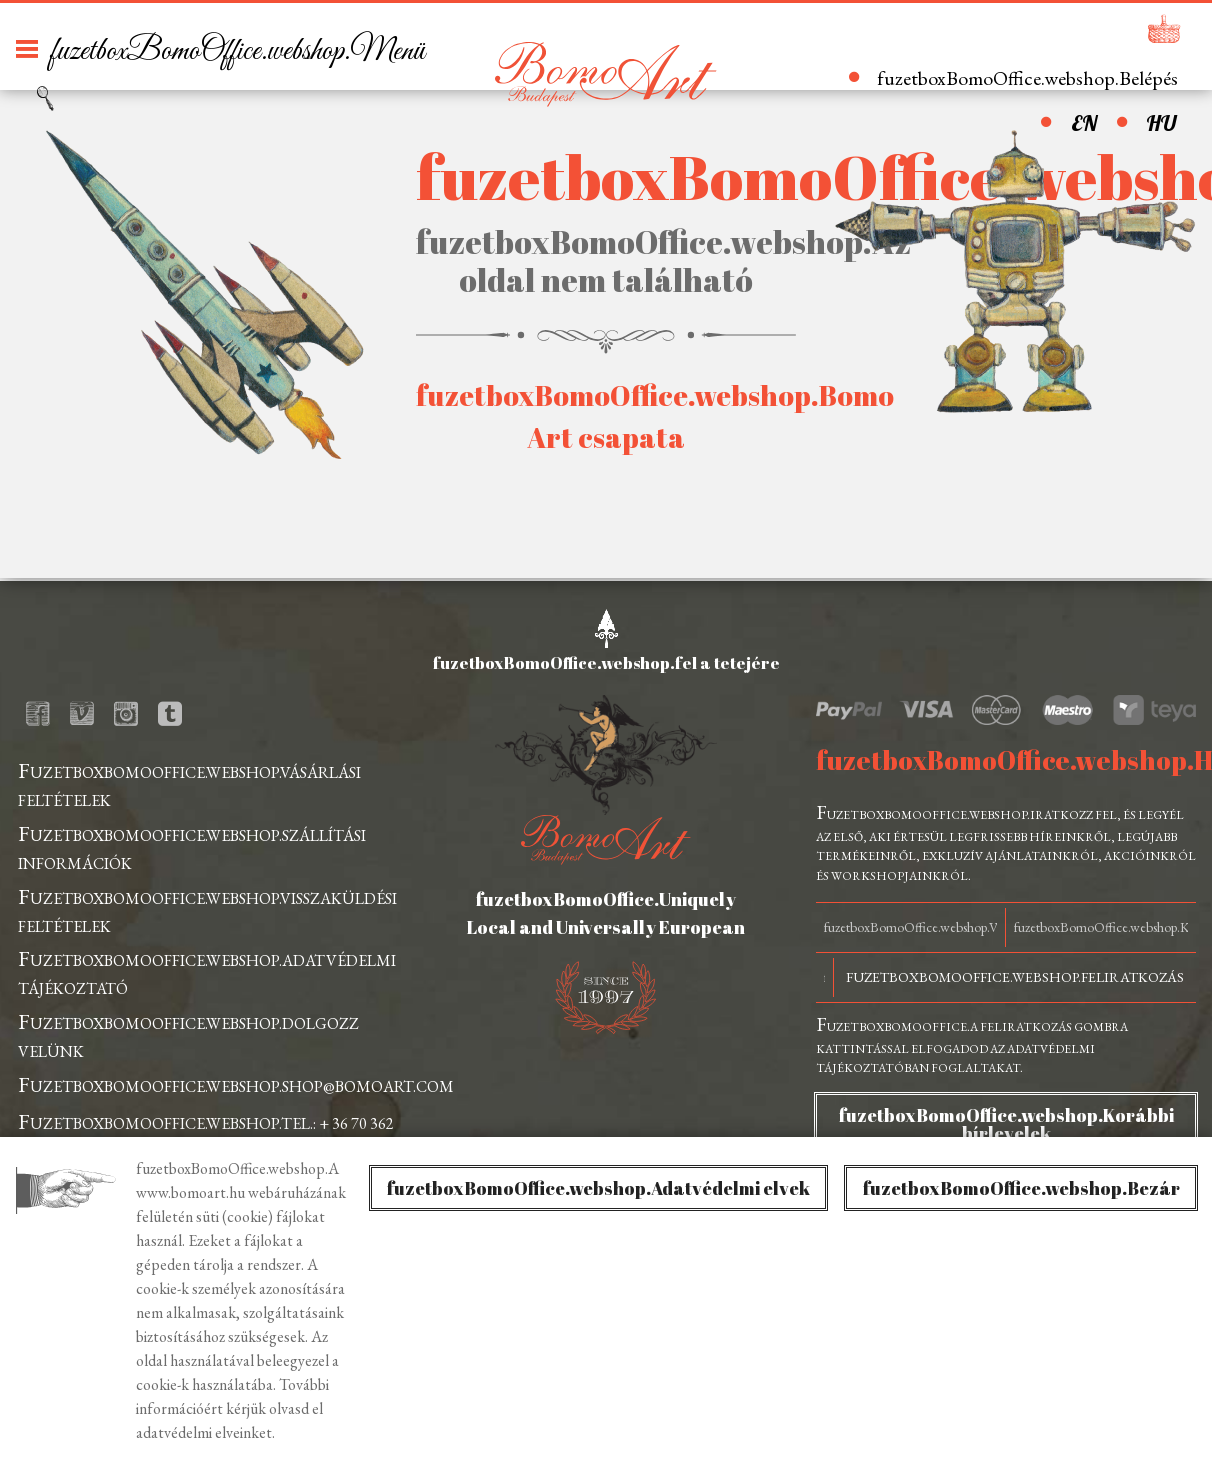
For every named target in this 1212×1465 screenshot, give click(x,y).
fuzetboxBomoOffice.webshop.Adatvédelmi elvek (598, 1188)
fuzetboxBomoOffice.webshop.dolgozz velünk (188, 1034)
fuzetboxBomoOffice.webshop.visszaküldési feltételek (207, 909)
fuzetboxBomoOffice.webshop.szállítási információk (192, 846)
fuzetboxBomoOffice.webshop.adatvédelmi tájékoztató (207, 971)
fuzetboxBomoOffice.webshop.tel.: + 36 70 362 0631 (206, 1134)
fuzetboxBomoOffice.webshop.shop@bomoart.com (236, 1084)
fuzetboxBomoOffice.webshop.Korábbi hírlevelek (1006, 1124)
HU (1161, 123)
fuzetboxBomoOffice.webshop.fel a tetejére (606, 663)
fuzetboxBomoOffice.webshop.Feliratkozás (1015, 977)
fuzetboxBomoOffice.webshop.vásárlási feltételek (189, 783)
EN (1084, 123)
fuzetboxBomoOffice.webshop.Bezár (1021, 1188)
